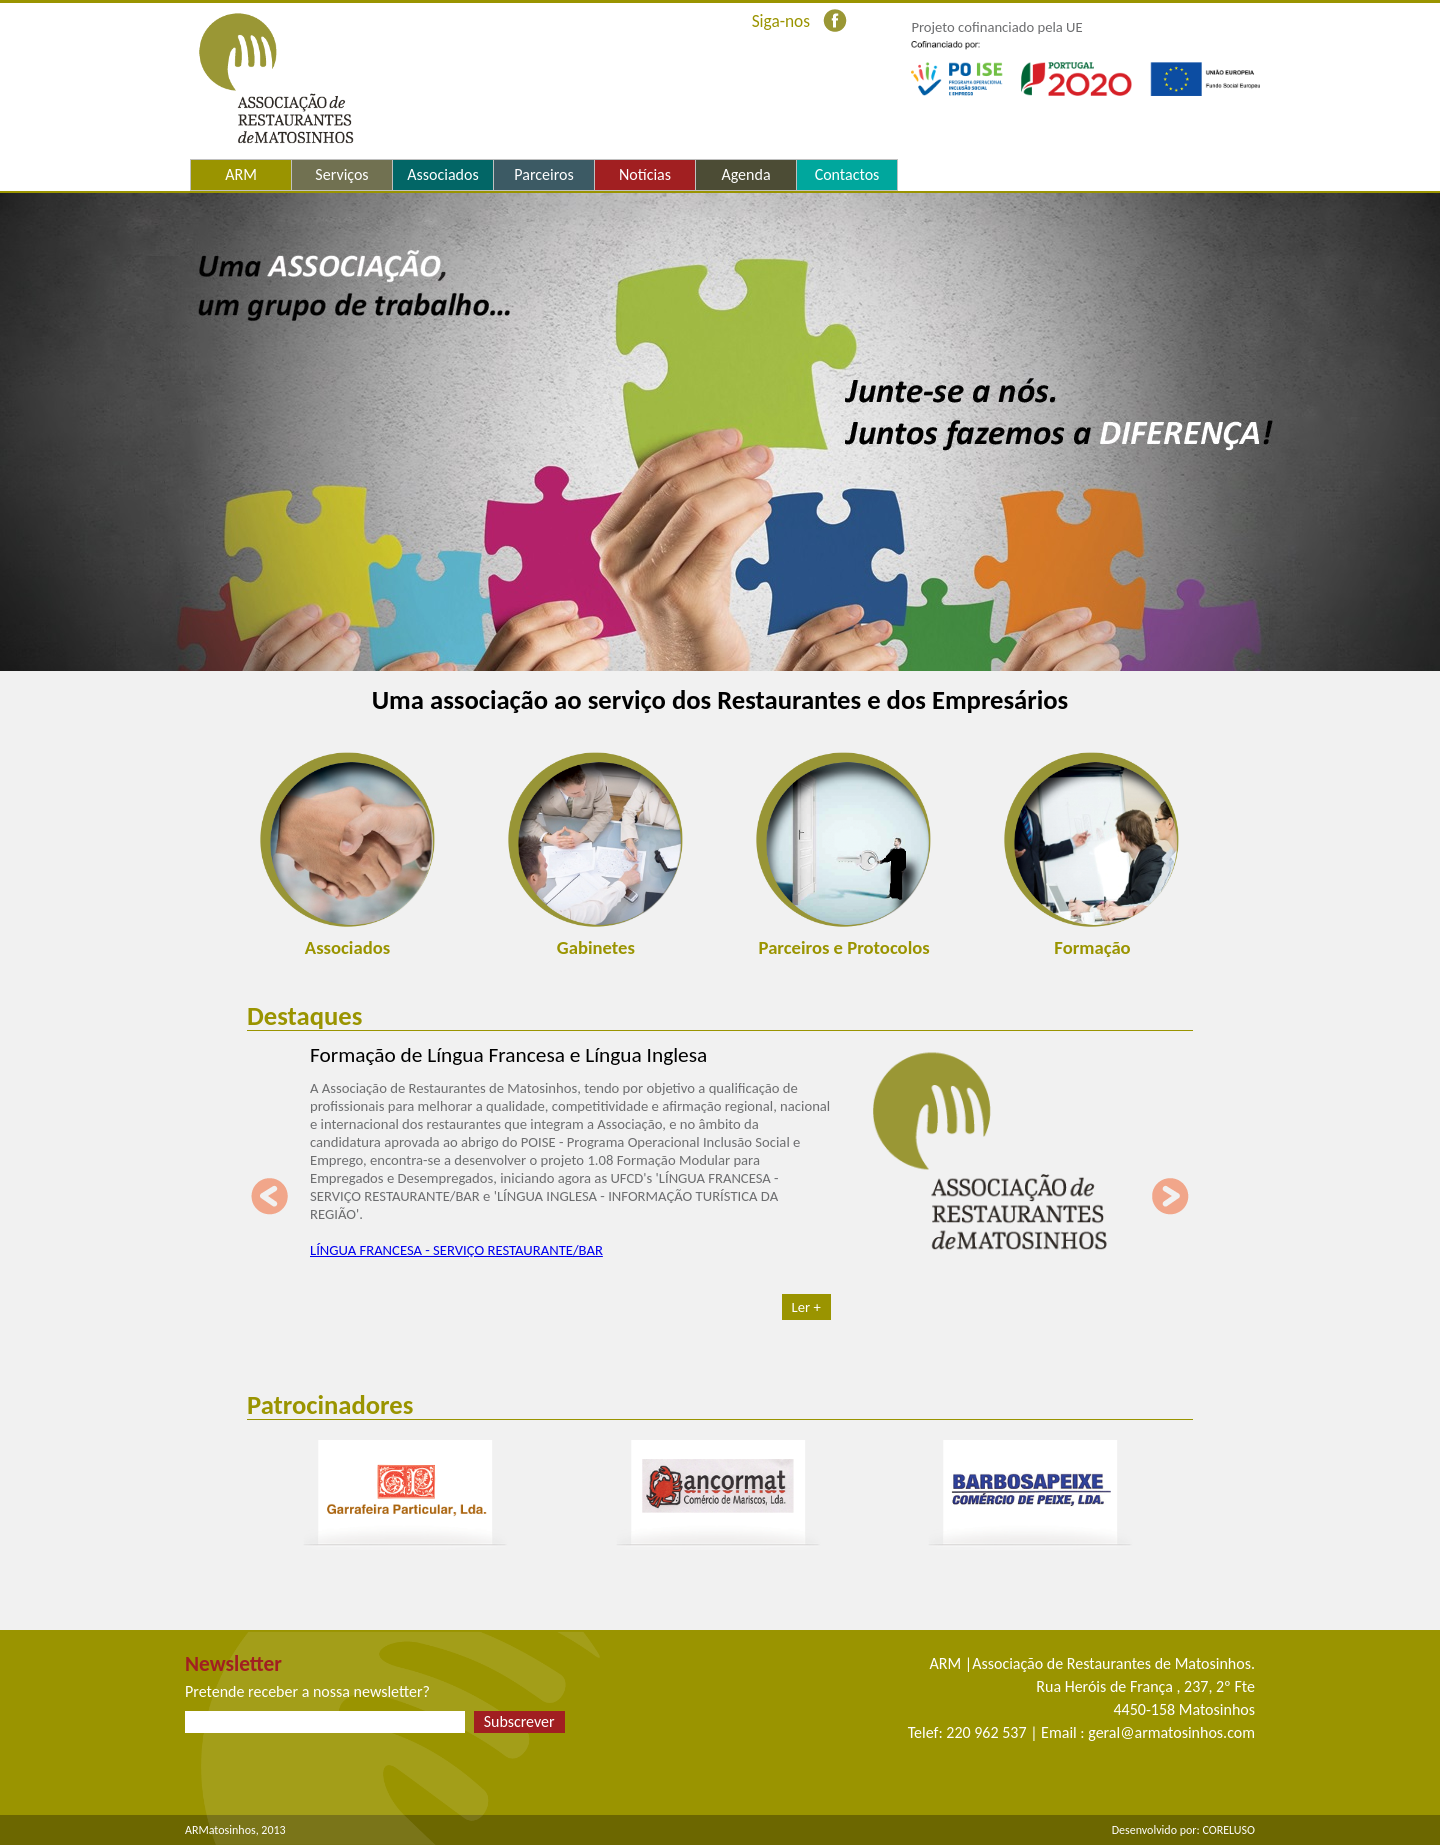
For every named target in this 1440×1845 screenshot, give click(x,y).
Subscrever (519, 1721)
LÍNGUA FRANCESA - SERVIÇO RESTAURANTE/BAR (456, 1250)
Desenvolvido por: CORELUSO (1183, 1830)
